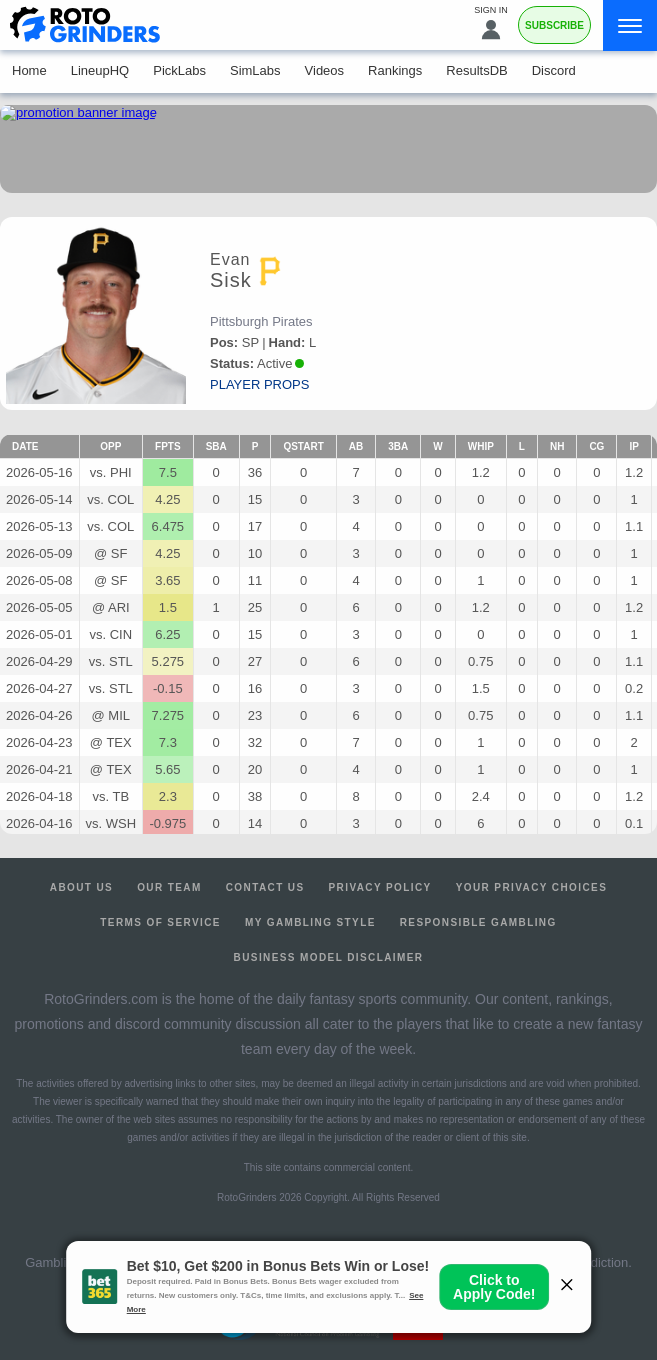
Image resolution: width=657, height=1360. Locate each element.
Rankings (395, 70)
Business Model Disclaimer (329, 957)
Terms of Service (160, 922)
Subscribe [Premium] (554, 25)
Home (29, 70)
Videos (325, 70)
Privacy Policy (380, 887)
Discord (554, 70)
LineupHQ (100, 70)
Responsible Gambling (478, 922)
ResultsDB (476, 70)
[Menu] (630, 25)
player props (259, 384)
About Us (81, 887)
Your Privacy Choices (532, 887)
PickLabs (179, 70)
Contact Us (265, 887)
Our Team (169, 887)
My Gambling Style (310, 922)
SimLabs (255, 70)
